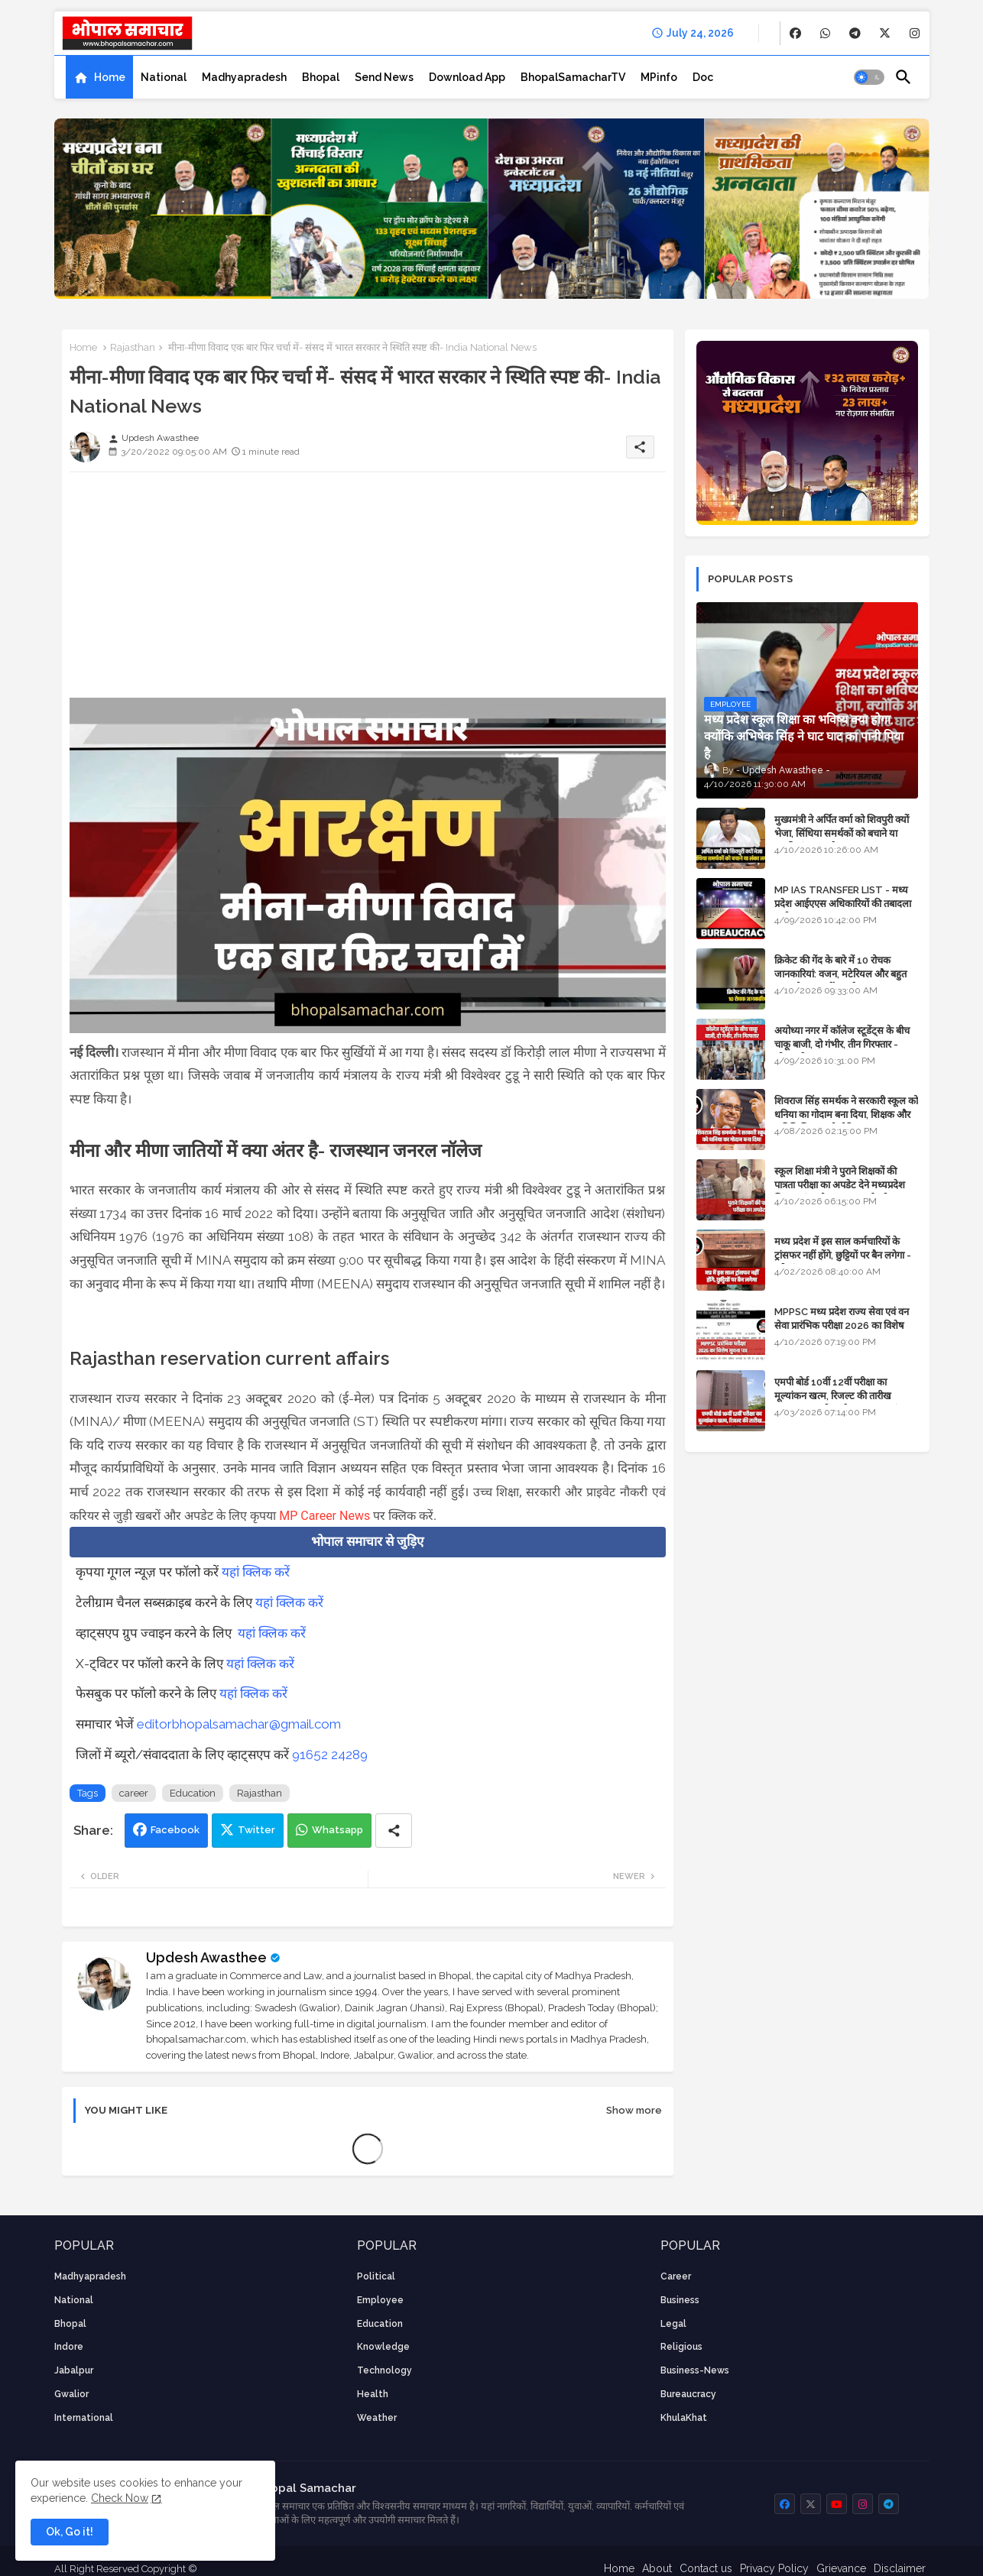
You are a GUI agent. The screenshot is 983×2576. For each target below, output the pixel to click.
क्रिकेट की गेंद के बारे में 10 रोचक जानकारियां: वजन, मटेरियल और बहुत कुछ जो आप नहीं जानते (840, 973)
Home (109, 77)
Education (193, 1793)
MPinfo (659, 77)
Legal (673, 2323)
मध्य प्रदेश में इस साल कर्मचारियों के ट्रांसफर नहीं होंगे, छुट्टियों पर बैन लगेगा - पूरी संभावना (842, 1255)
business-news (694, 2370)
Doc (703, 77)
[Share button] (393, 1830)
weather (377, 2417)
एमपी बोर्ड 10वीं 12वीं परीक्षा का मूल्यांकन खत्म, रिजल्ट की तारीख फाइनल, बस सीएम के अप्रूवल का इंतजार (845, 1395)
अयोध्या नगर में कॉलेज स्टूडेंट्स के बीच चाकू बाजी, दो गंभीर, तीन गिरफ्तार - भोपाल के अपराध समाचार (842, 1044)
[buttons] (795, 33)
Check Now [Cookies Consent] (119, 2498)
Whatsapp (337, 1830)
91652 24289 (330, 1754)
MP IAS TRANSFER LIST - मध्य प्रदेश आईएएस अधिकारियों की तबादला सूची (842, 903)
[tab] (99, 77)
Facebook (175, 1830)
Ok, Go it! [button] (69, 2532)
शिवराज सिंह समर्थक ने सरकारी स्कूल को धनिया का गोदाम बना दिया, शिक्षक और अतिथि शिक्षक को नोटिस (846, 1114)
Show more (634, 2110)
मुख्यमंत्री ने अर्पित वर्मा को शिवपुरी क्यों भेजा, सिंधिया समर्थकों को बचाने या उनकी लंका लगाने (841, 833)
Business (679, 2300)
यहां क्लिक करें (256, 1572)
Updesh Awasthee (206, 1957)
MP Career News (324, 1515)
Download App (467, 77)
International (83, 2417)
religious (681, 2346)
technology (384, 2370)
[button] (869, 77)
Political (376, 2276)
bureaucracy (688, 2394)
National (164, 77)
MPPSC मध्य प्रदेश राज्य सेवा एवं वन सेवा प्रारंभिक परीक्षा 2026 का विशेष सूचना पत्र (841, 1325)
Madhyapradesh (244, 77)
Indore (68, 2346)
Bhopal (320, 77)
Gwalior (71, 2394)
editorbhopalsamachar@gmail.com (239, 1724)
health (372, 2394)
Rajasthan (132, 347)
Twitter (256, 1830)
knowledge (383, 2346)
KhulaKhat (683, 2417)
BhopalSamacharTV (573, 77)
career (133, 1793)
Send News (384, 77)
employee (380, 2300)
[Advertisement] (368, 591)
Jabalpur (73, 2370)
